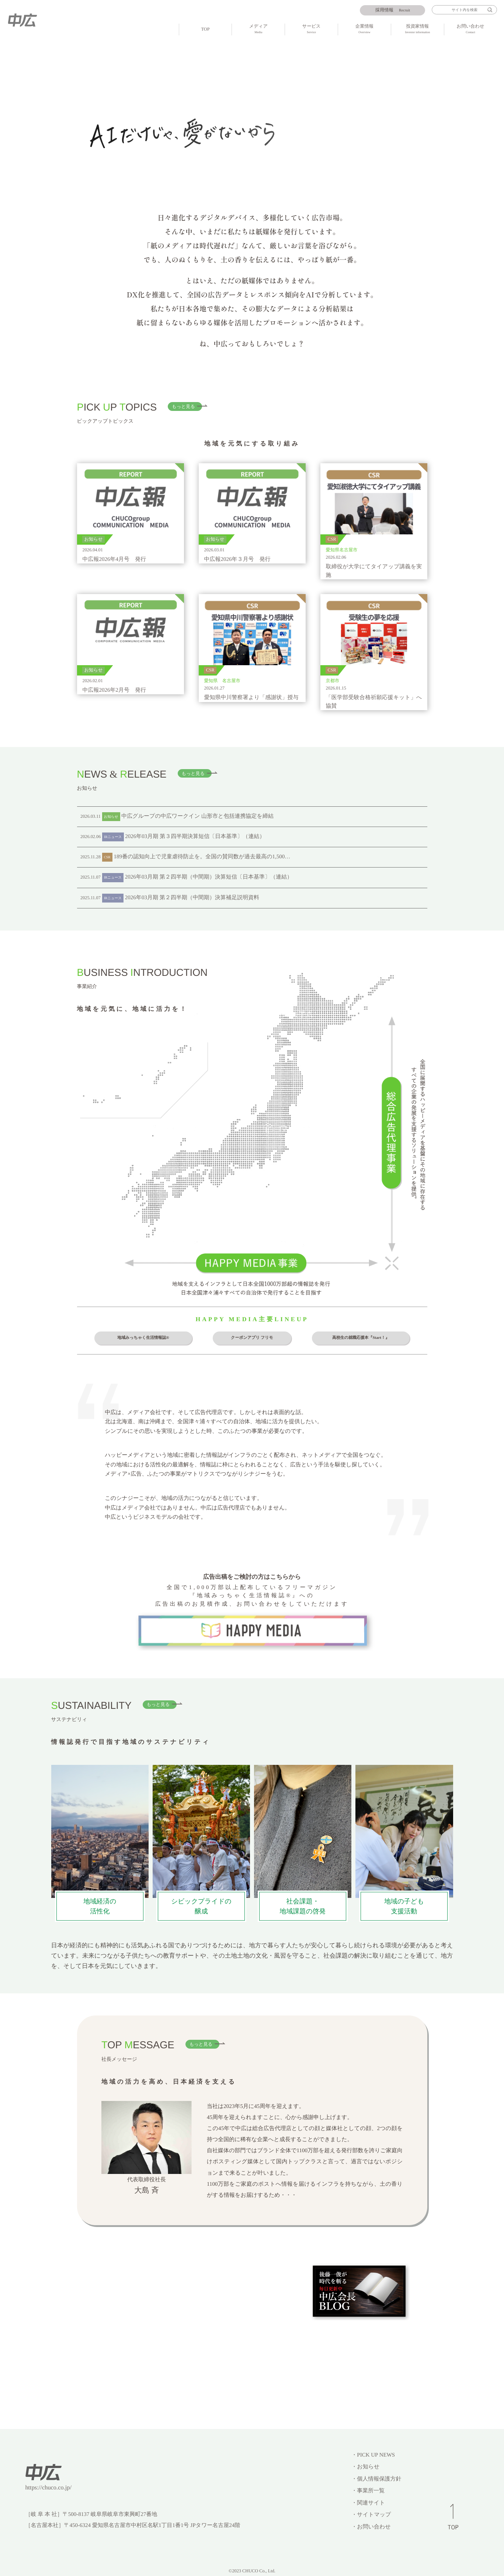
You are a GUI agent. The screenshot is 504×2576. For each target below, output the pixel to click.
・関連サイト (368, 2503)
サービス (311, 29)
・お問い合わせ (371, 2527)
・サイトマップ (371, 2515)
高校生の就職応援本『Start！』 (360, 1338)
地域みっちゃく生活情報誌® (143, 1338)
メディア (258, 29)
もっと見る (183, 406)
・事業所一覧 (368, 2491)
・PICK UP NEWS (373, 2455)
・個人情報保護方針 (376, 2479)
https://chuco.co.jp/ (48, 2487)
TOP (205, 29)
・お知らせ (365, 2467)
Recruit (392, 10)
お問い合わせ (470, 29)
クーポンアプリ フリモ (252, 1338)
